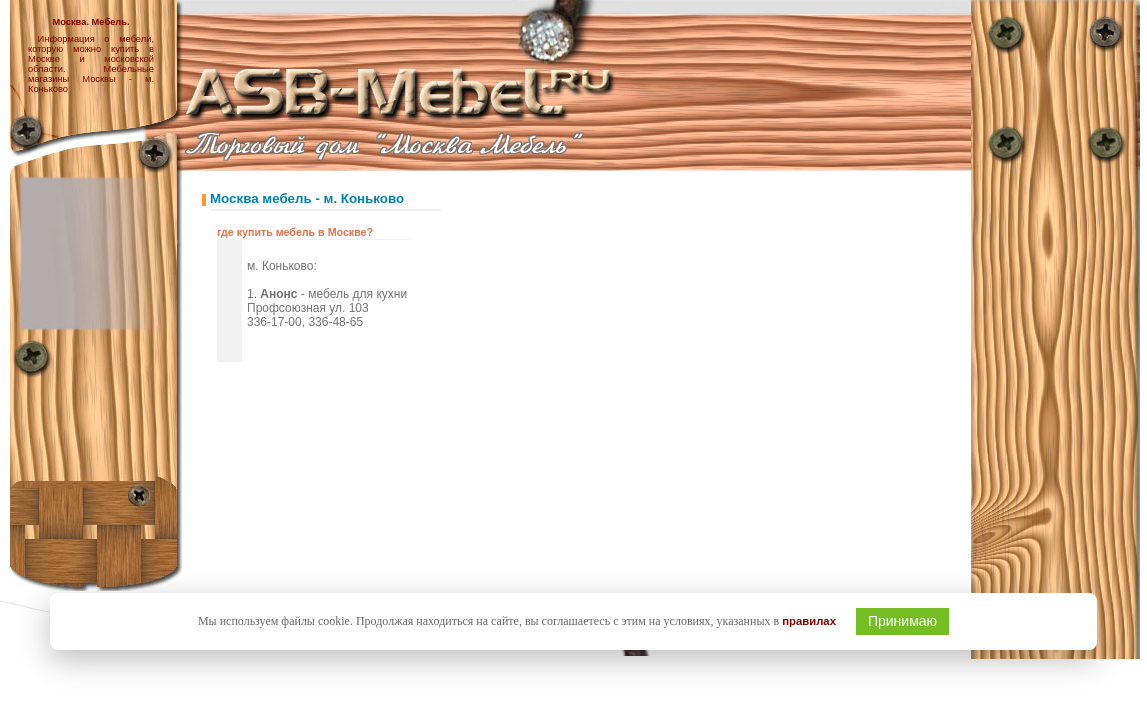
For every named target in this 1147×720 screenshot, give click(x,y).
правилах (809, 621)
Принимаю (902, 621)
